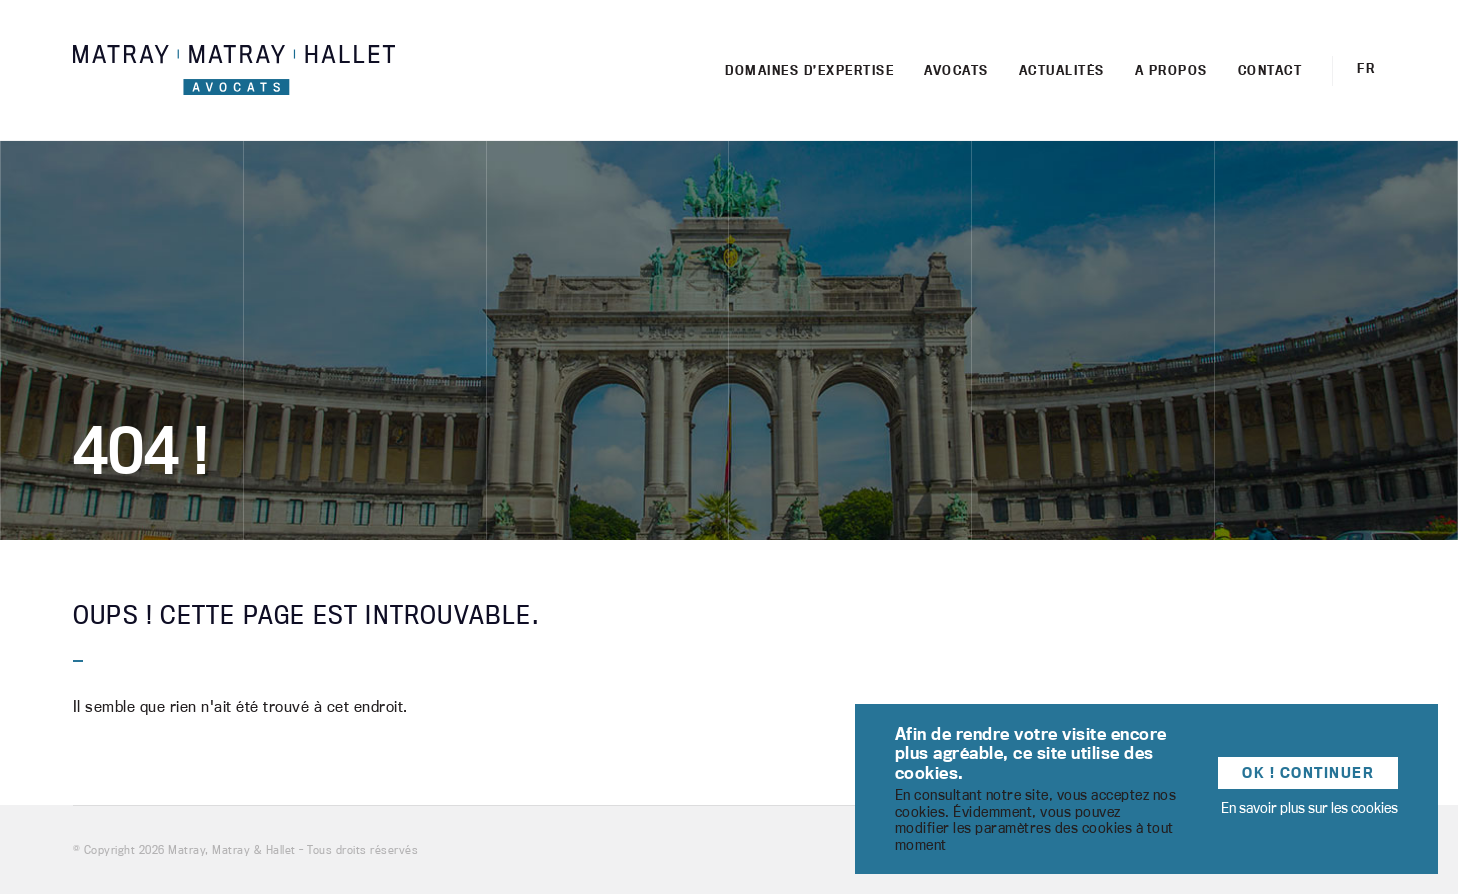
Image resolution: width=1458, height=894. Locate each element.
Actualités (1062, 70)
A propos (1171, 70)
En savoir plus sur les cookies (1309, 807)
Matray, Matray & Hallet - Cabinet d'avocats (234, 70)
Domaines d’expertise (809, 70)
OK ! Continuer (1308, 772)
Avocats (956, 70)
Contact (1270, 70)
